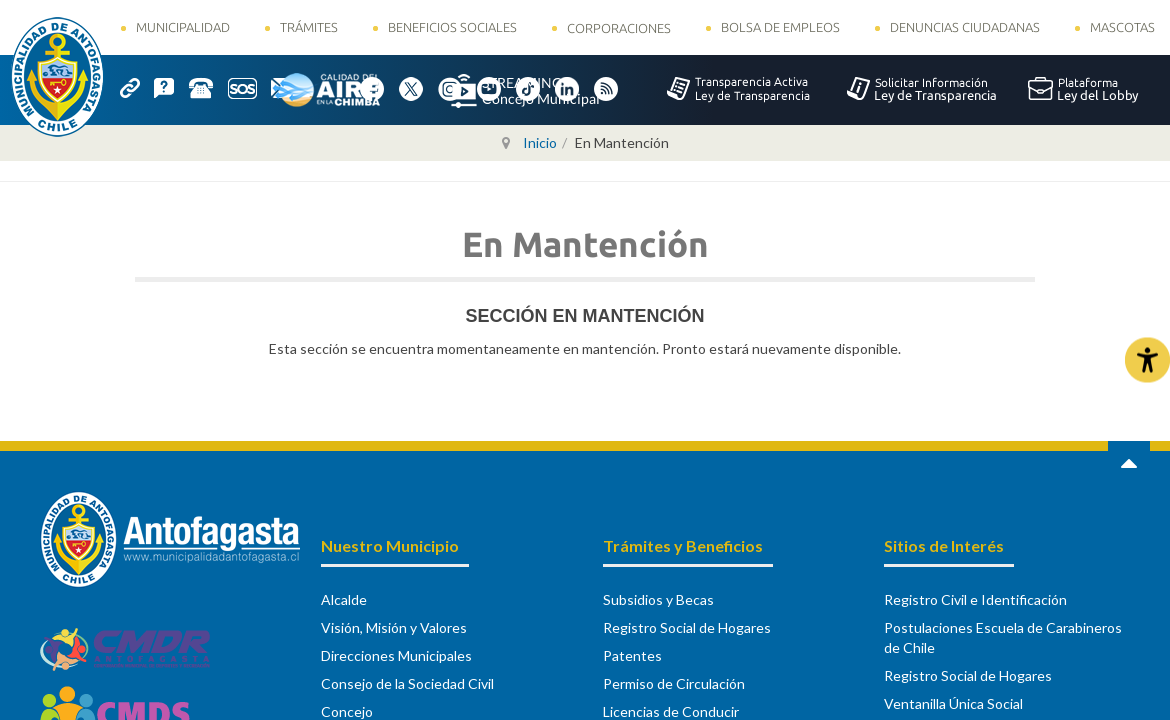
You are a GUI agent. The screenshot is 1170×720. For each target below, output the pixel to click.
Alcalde (344, 599)
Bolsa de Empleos (780, 27)
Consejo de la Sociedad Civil (407, 683)
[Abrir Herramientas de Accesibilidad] (1147, 360)
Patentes (632, 655)
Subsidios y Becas (658, 599)
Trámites (309, 27)
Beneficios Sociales (452, 27)
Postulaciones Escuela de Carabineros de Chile (1003, 637)
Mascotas (1122, 27)
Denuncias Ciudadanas (965, 27)
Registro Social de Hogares (687, 627)
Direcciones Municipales (396, 655)
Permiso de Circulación (674, 683)
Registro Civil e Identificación (975, 599)
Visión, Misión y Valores (394, 627)
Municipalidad (183, 27)
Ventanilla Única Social (953, 703)
